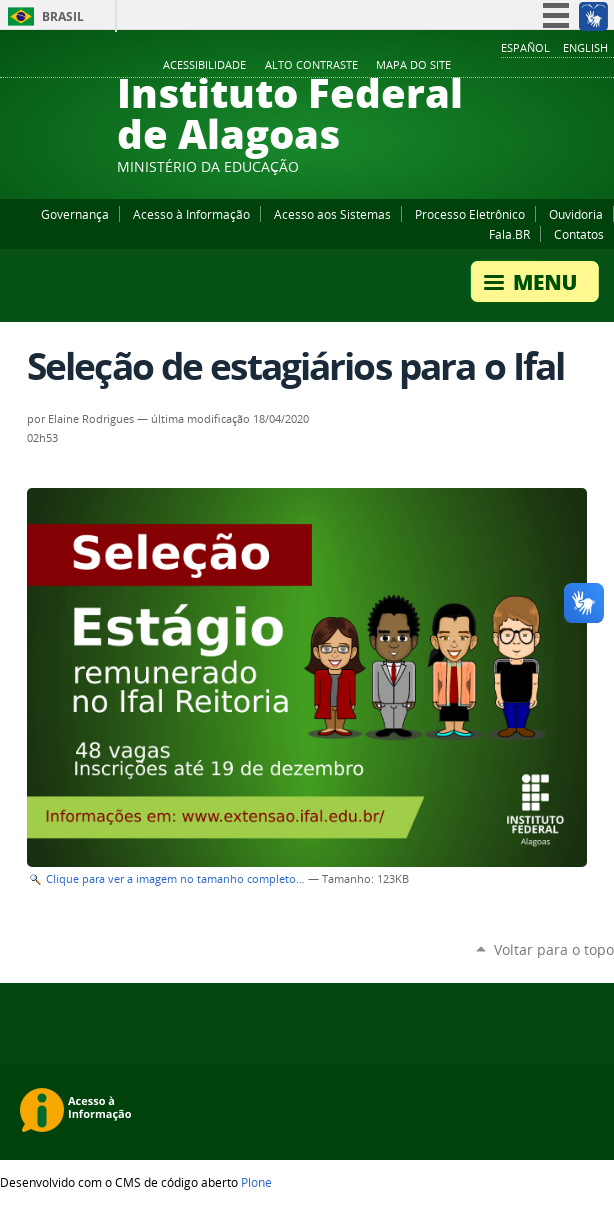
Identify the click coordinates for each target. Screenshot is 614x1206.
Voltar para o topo (554, 949)
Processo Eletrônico (470, 214)
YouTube (529, 66)
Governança (75, 214)
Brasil (63, 16)
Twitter (579, 66)
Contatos (579, 234)
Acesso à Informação (191, 214)
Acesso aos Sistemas (332, 214)
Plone (256, 1182)
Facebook (504, 66)
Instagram (554, 66)
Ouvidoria (576, 214)
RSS (604, 66)
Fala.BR (509, 234)
